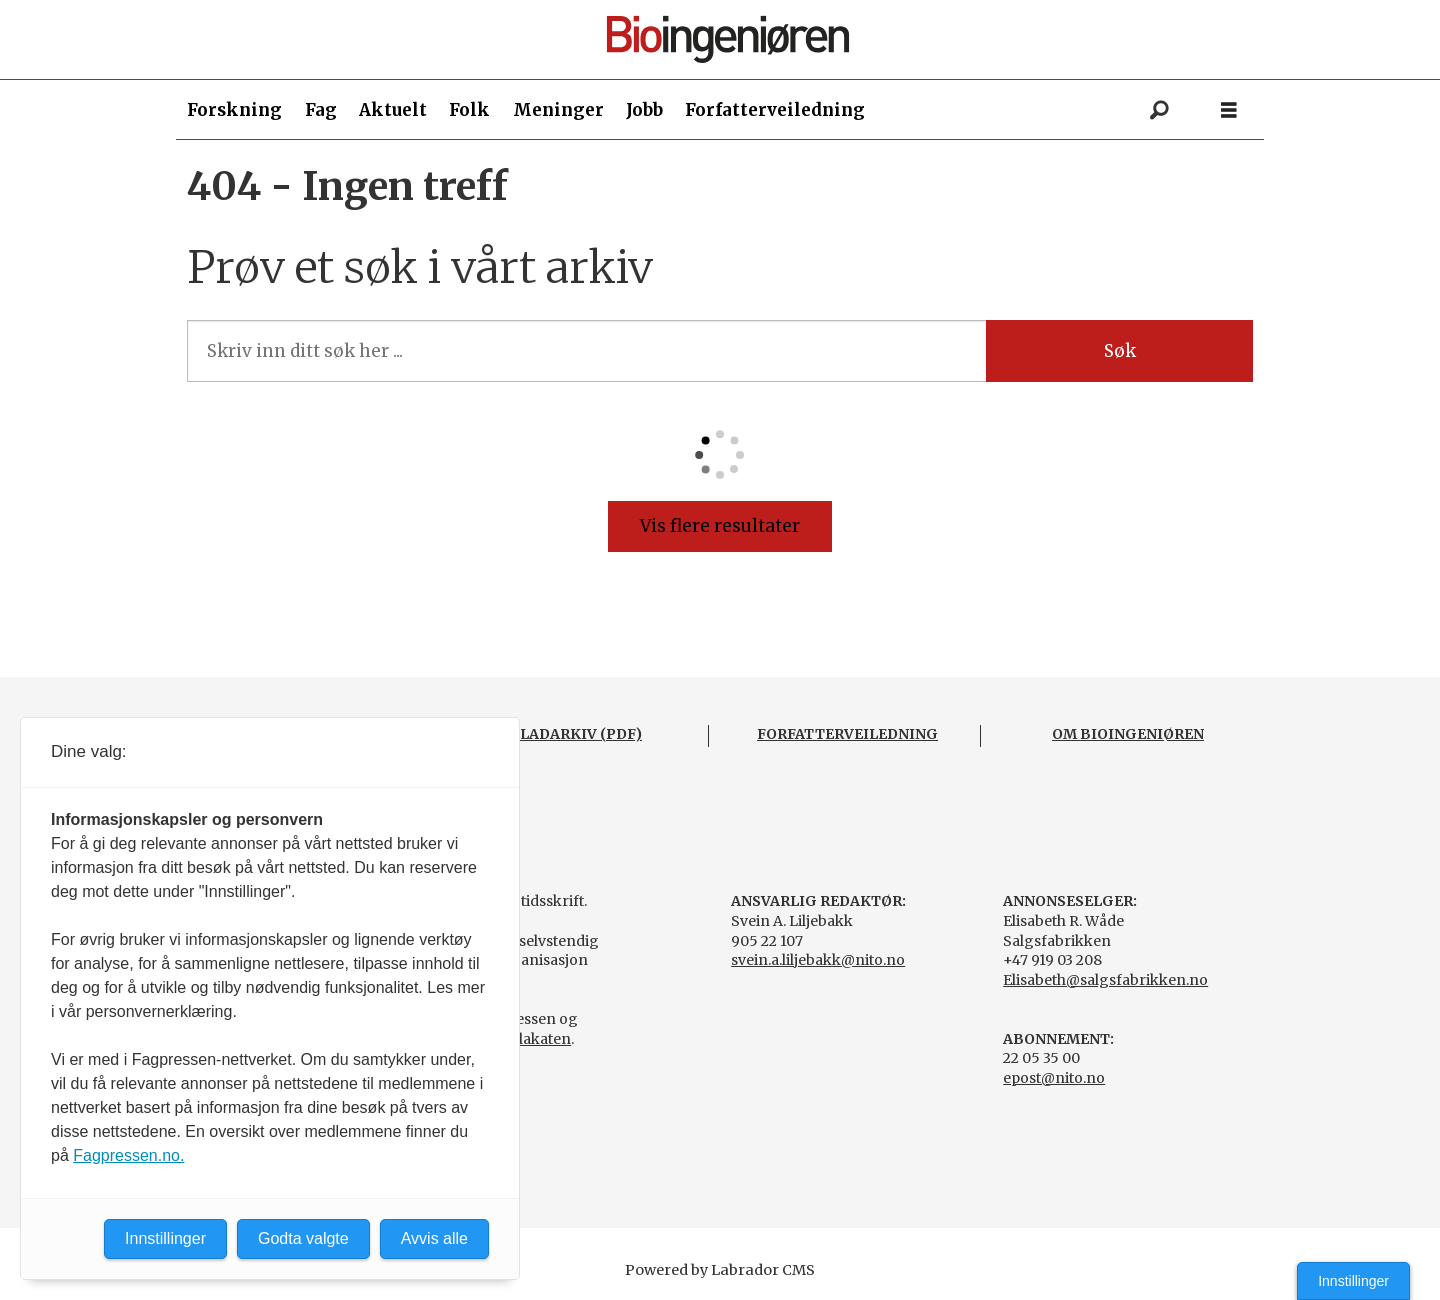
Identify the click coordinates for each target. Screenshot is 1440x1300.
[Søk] (1159, 110)
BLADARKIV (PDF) (575, 734)
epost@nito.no (1054, 1078)
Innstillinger (1353, 1281)
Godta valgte (303, 1238)
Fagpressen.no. (128, 1155)
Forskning (234, 110)
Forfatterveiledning (775, 110)
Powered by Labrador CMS (720, 1270)
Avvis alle (434, 1238)
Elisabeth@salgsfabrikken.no (1105, 980)
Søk (1120, 351)
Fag (321, 110)
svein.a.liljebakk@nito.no (818, 960)
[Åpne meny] (1229, 110)
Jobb (644, 110)
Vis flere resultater (720, 526)
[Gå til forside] (728, 39)
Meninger (558, 110)
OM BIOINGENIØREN (1128, 734)
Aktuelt (393, 110)
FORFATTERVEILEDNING (847, 734)
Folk (469, 110)
